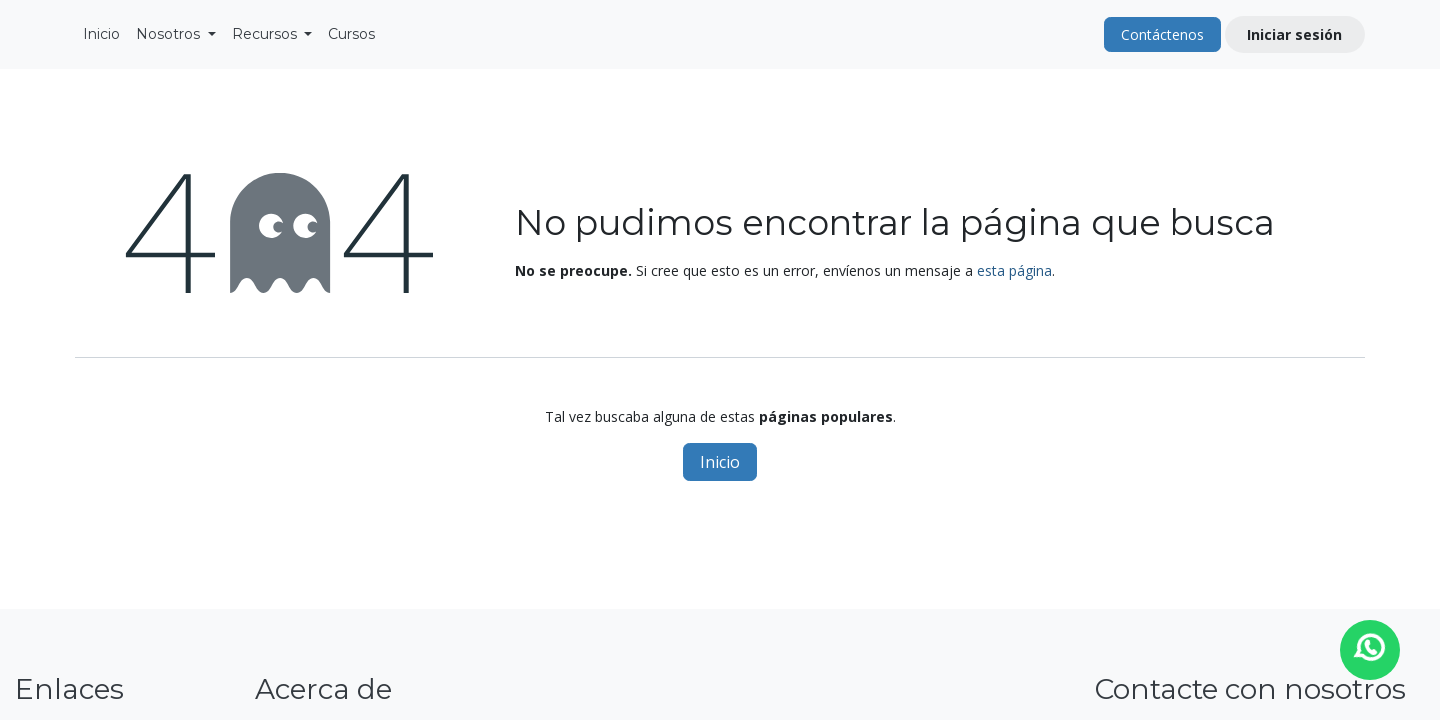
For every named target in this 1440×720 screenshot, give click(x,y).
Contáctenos (1162, 34)
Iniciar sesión (1294, 34)
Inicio (720, 462)
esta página (1014, 270)
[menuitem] (101, 34)
